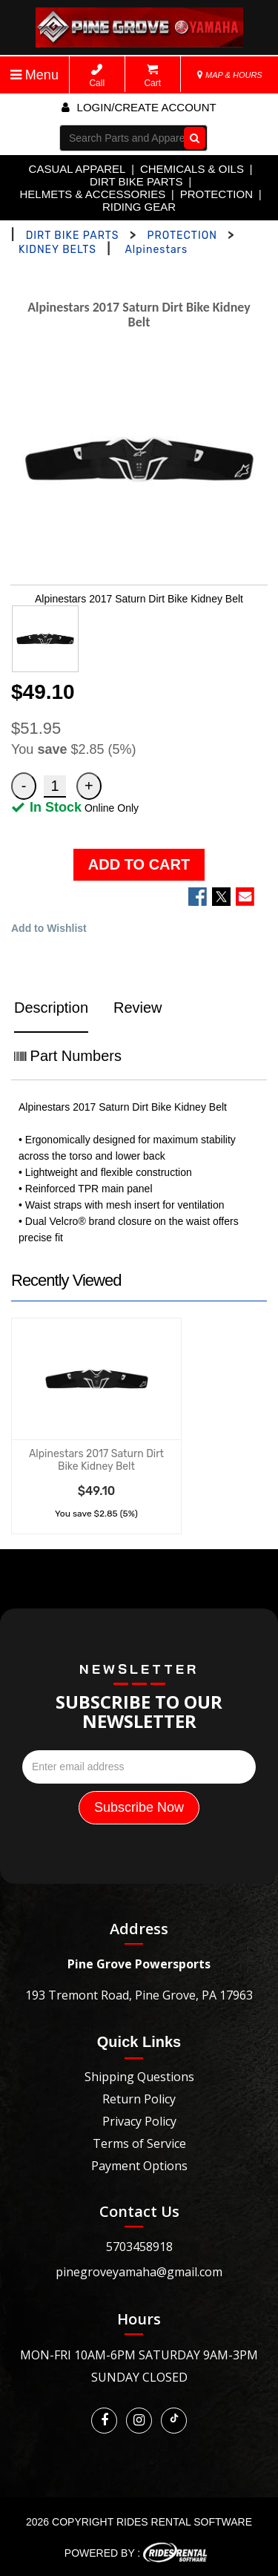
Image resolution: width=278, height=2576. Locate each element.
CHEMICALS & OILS (192, 168)
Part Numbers (68, 1056)
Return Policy (139, 2099)
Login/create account (139, 107)
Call (97, 76)
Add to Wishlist (49, 928)
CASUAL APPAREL (77, 168)
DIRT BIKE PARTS (136, 181)
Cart (152, 76)
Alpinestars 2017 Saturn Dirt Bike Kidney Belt (96, 1460)
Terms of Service (139, 2143)
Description (51, 1007)
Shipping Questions (139, 2076)
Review (137, 1007)
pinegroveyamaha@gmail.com (139, 2272)
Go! (192, 138)
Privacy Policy (139, 2121)
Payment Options (139, 2165)
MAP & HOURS (229, 74)
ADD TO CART (139, 864)
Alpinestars (156, 249)
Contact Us (139, 2211)
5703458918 (139, 2246)
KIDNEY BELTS (57, 249)
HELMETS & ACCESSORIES (92, 194)
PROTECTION (216, 194)
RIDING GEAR (139, 206)
